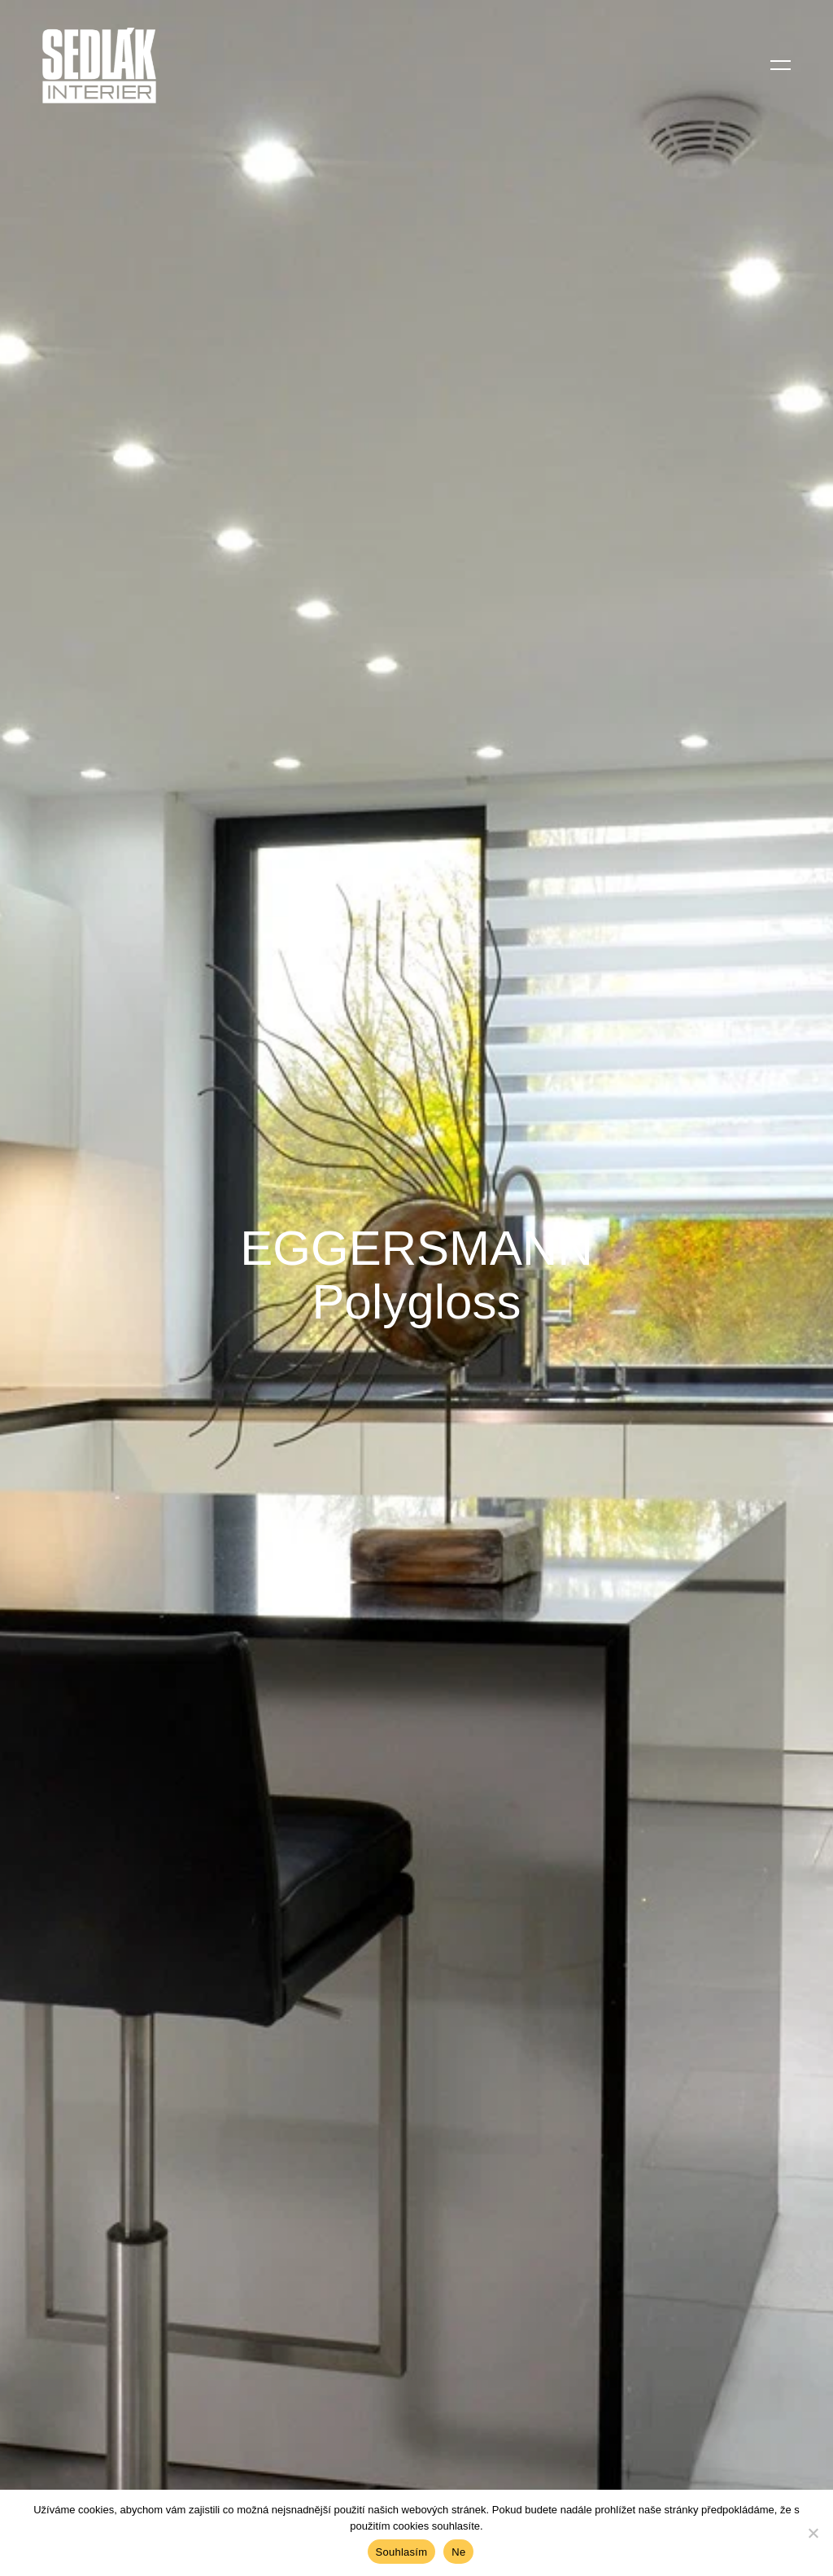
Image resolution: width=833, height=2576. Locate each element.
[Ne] (813, 2533)
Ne (458, 2552)
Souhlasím (402, 2552)
